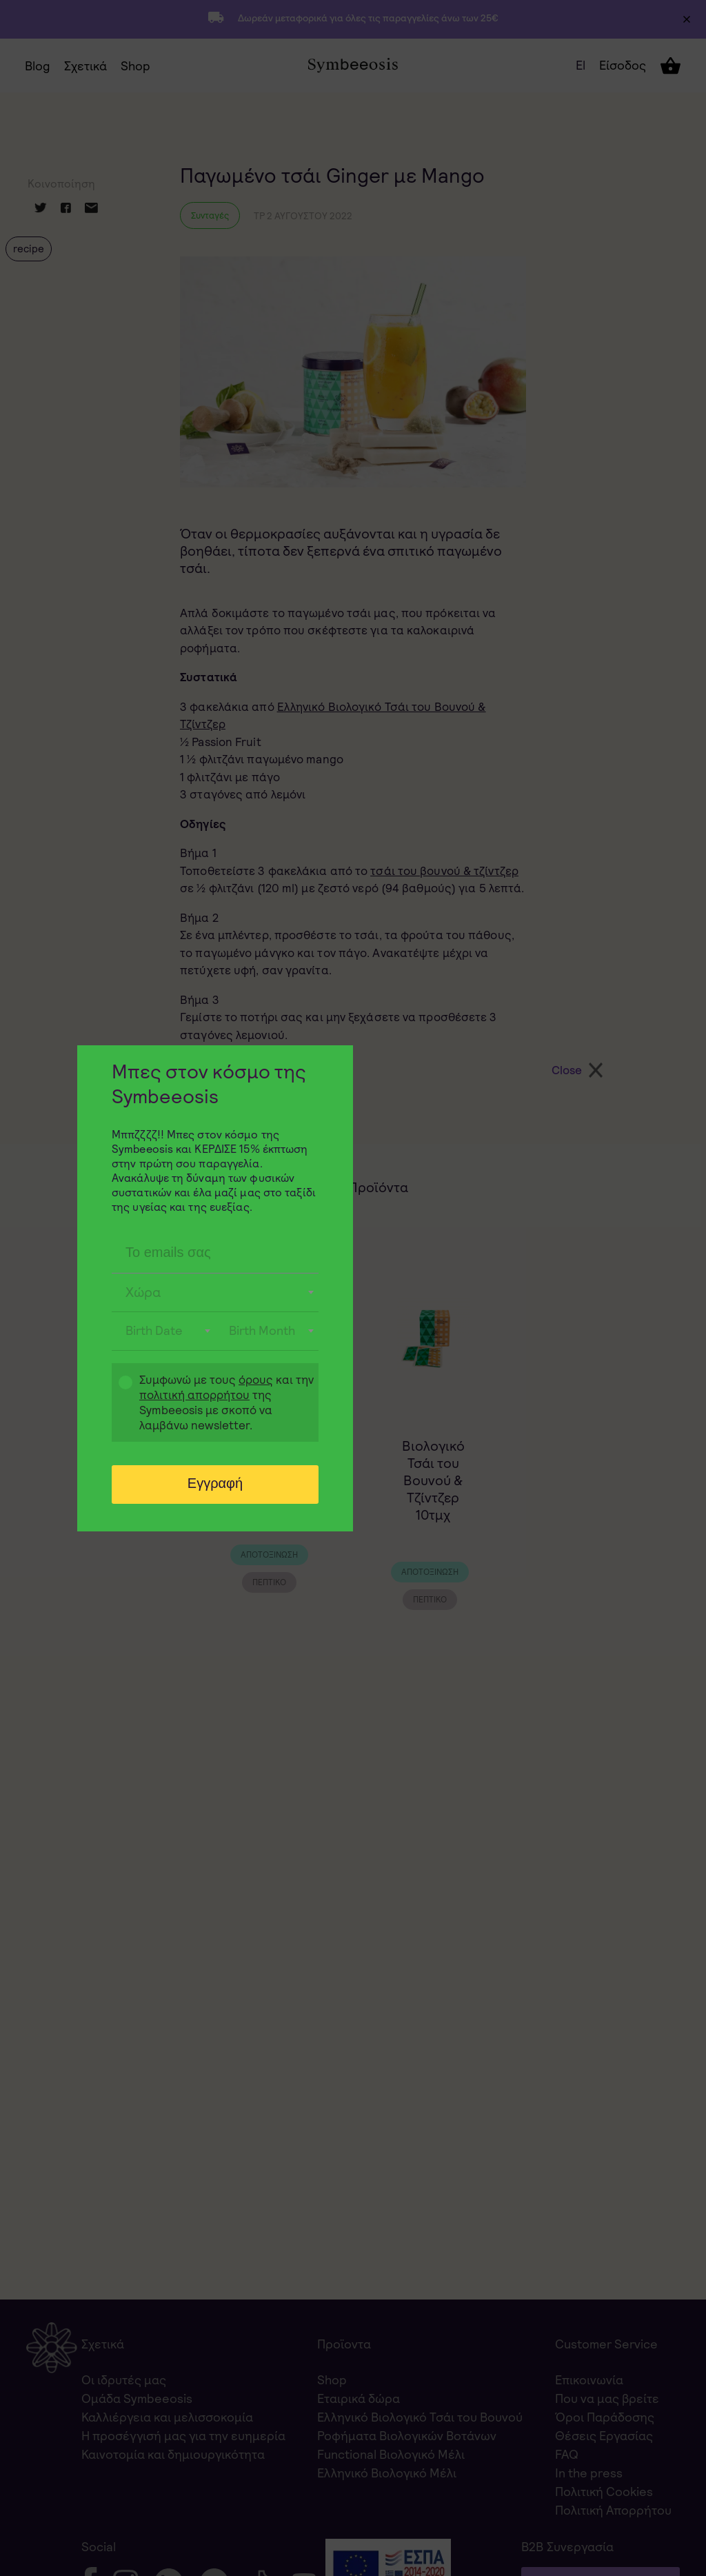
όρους (256, 1379)
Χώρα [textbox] (143, 1292)
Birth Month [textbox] (262, 1330)
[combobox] (215, 1293)
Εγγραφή (215, 1483)
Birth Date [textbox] (154, 1330)
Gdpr (118, 1404)
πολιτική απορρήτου (194, 1394)
